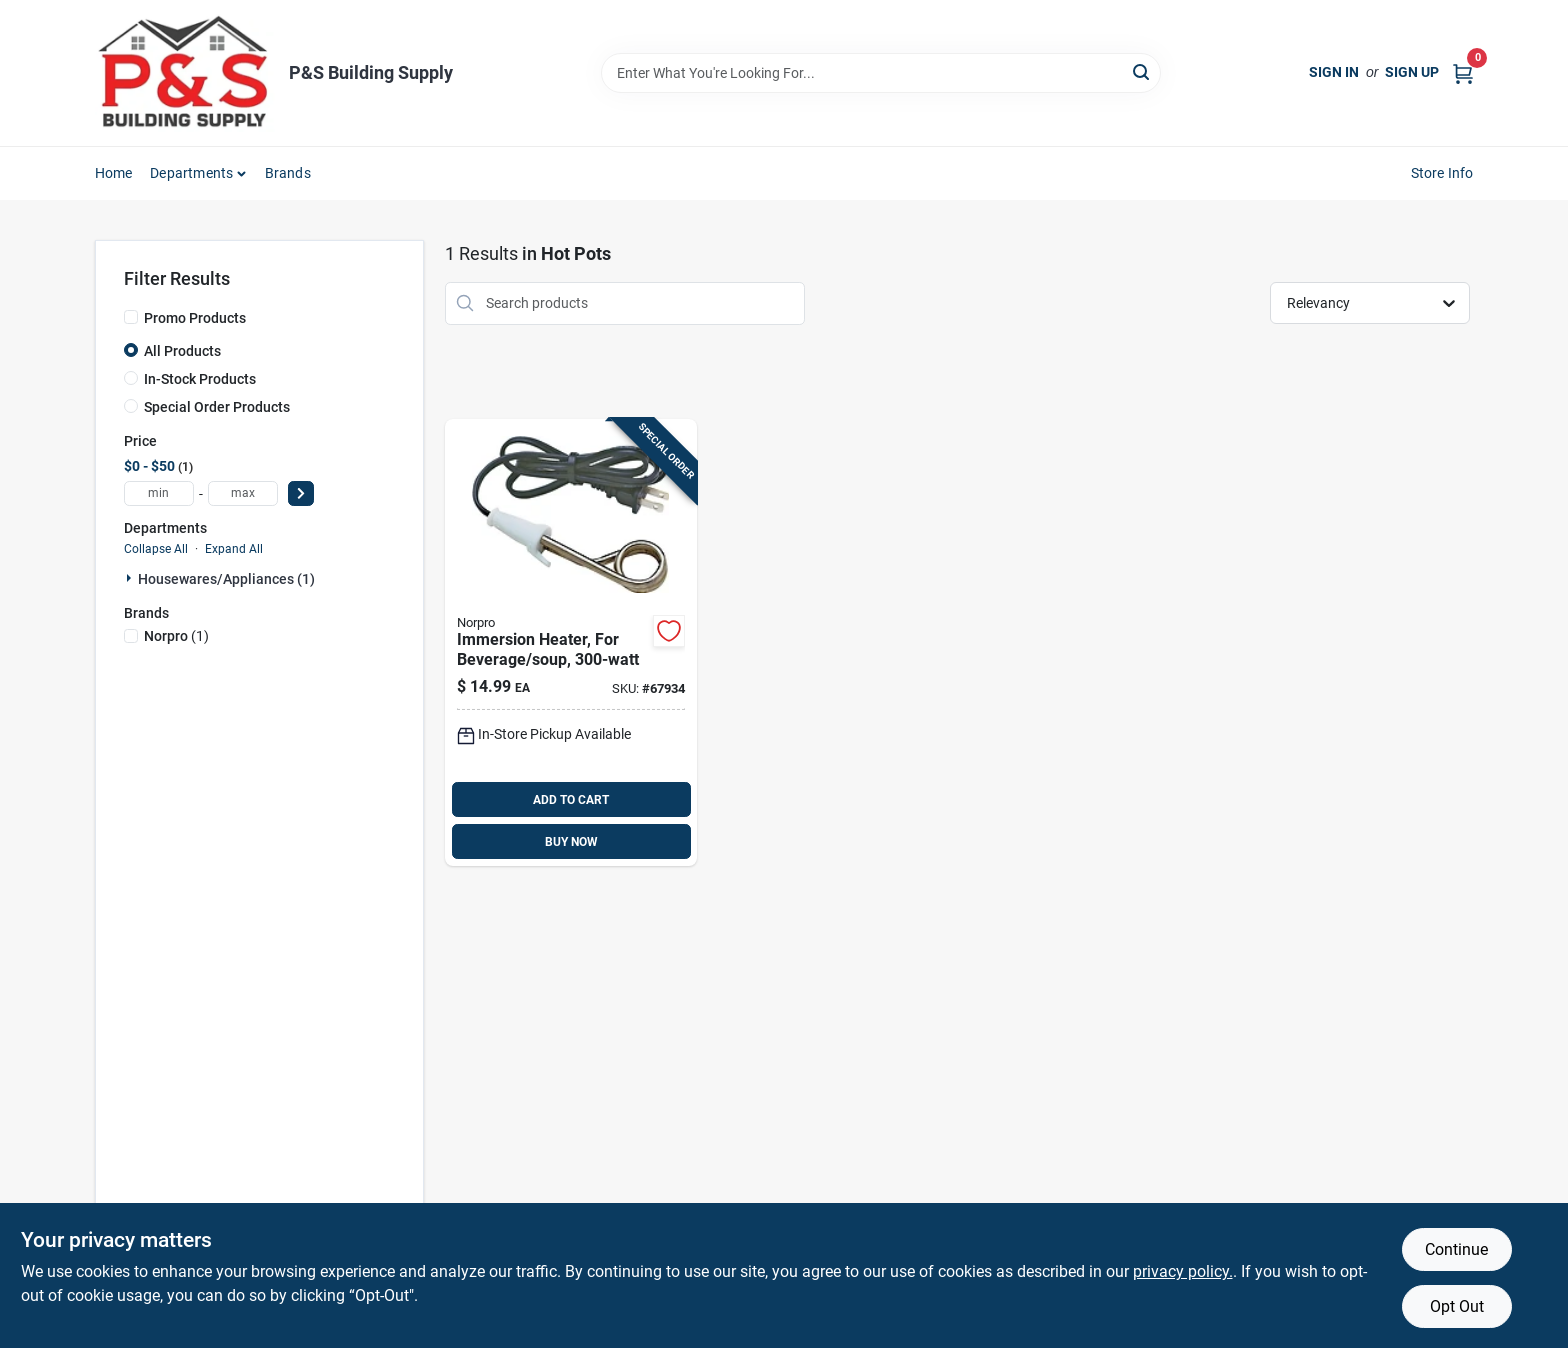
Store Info (1442, 173)
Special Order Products (217, 407)
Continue (1456, 1249)
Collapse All (156, 549)
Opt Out (1457, 1306)
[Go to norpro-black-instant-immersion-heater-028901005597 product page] (571, 643)
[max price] (243, 493)
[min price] (159, 493)
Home (114, 173)
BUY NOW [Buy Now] (571, 842)
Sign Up (1412, 72)
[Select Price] (301, 493)
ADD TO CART (571, 800)
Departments (191, 173)
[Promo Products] (131, 317)
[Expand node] (131, 578)
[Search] (1142, 71)
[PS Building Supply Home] (185, 73)
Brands (288, 173)
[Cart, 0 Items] (1463, 72)
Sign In (1334, 72)
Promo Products (195, 318)
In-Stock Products (200, 379)
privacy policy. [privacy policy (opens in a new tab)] (1183, 1271)
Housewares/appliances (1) (226, 579)
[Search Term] (881, 73)
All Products (182, 351)
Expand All (234, 549)
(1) (176, 636)
